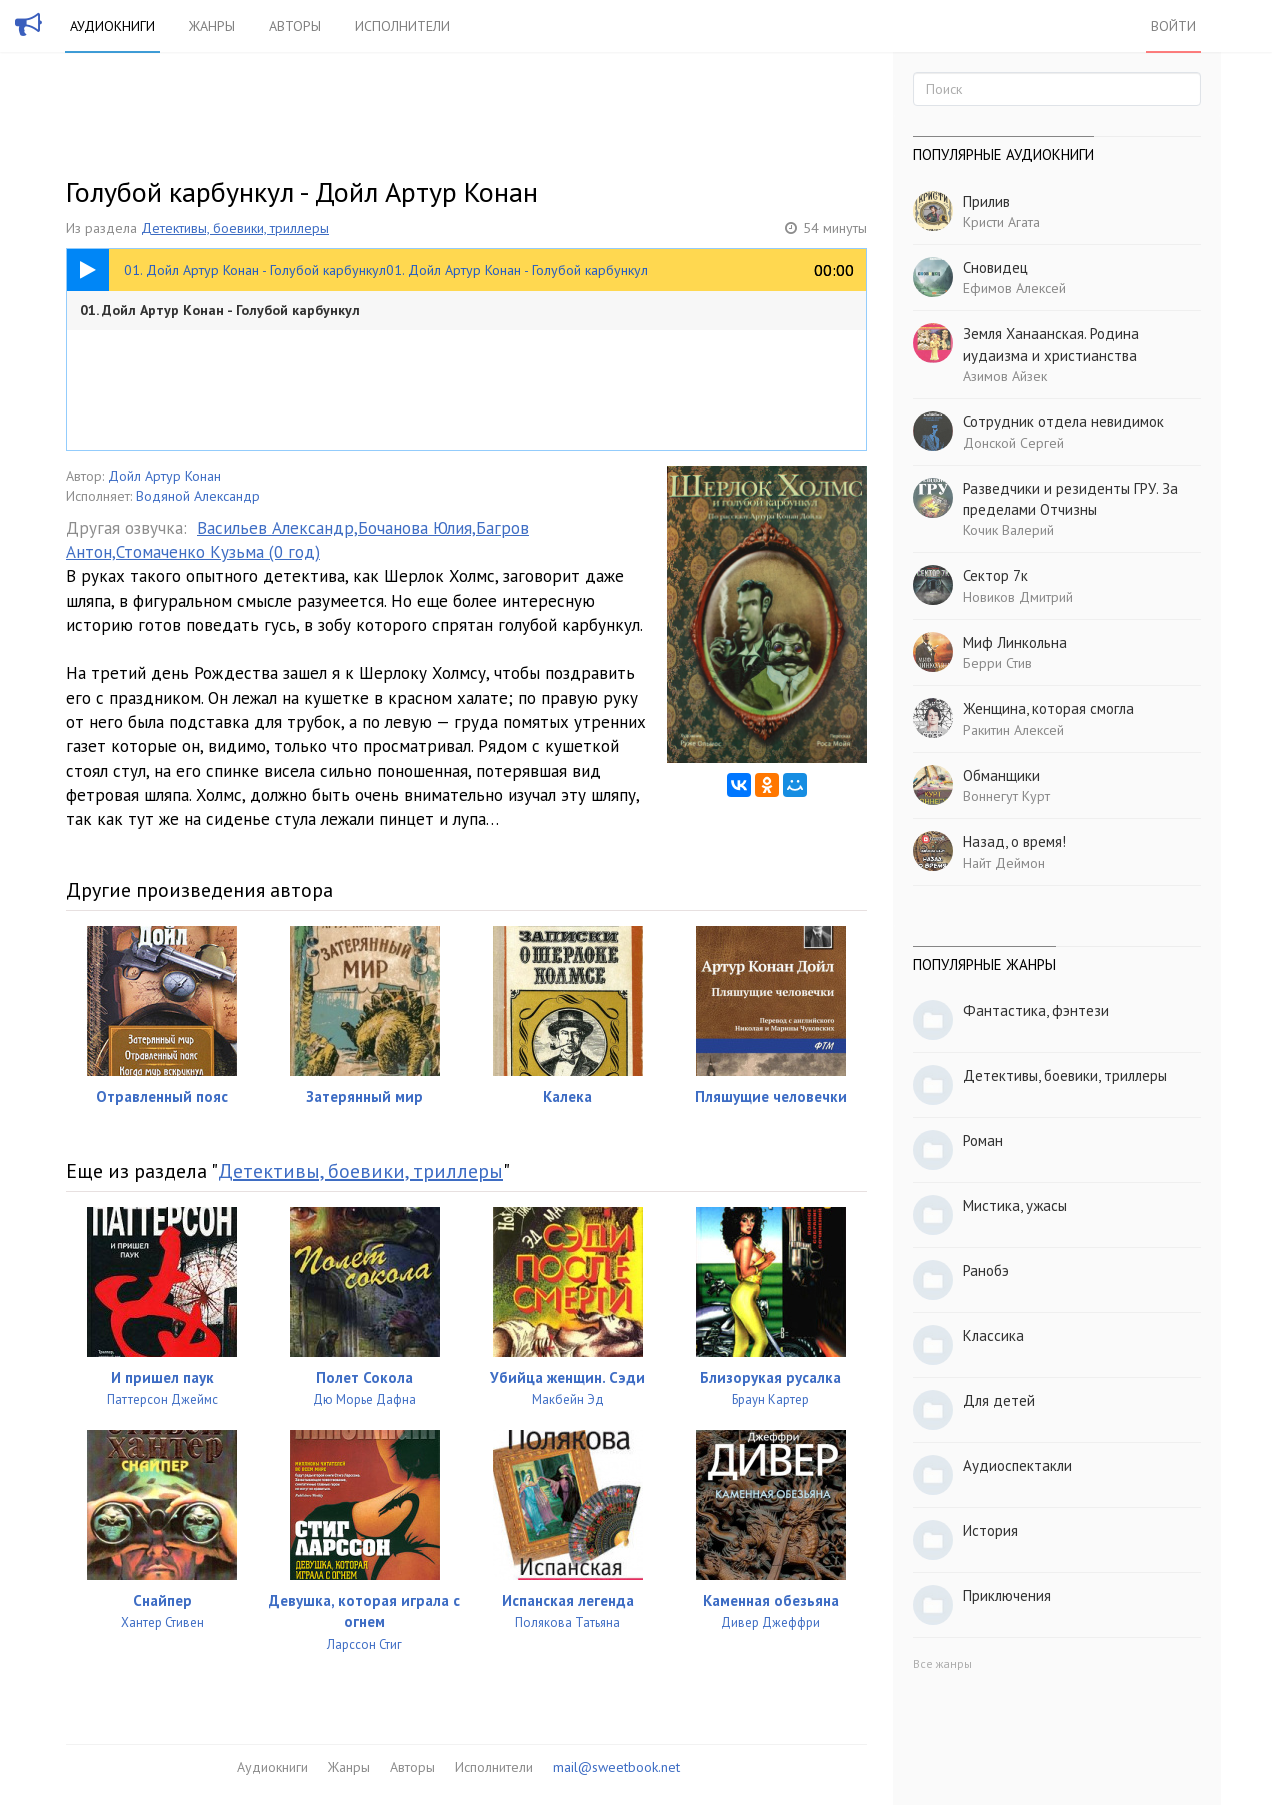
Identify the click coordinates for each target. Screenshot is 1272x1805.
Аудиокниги (112, 26)
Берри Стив (997, 663)
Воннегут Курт (1006, 796)
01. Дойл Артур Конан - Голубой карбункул (220, 310)
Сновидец (995, 267)
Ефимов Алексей (1014, 288)
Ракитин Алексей (1013, 730)
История (990, 1530)
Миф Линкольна (1015, 642)
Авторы (295, 26)
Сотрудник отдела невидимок (1063, 421)
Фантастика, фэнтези (1036, 1010)
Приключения (1007, 1595)
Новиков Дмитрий (1018, 597)
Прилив (986, 201)
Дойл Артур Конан (164, 476)
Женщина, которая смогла (1048, 708)
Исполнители (402, 26)
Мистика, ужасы (1015, 1205)
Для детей (999, 1400)
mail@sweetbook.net (616, 1767)
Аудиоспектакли (1017, 1465)
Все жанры (942, 1663)
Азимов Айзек (1005, 376)
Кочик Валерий (1008, 530)
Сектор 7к (995, 575)
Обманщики (1001, 775)
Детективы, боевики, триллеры (235, 228)
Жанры (212, 26)
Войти (1173, 26)
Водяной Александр (198, 496)
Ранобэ (986, 1270)
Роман (983, 1140)
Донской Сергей (1013, 443)
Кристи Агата (1001, 222)
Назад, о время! (1014, 841)
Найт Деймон (1004, 863)
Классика (993, 1335)
